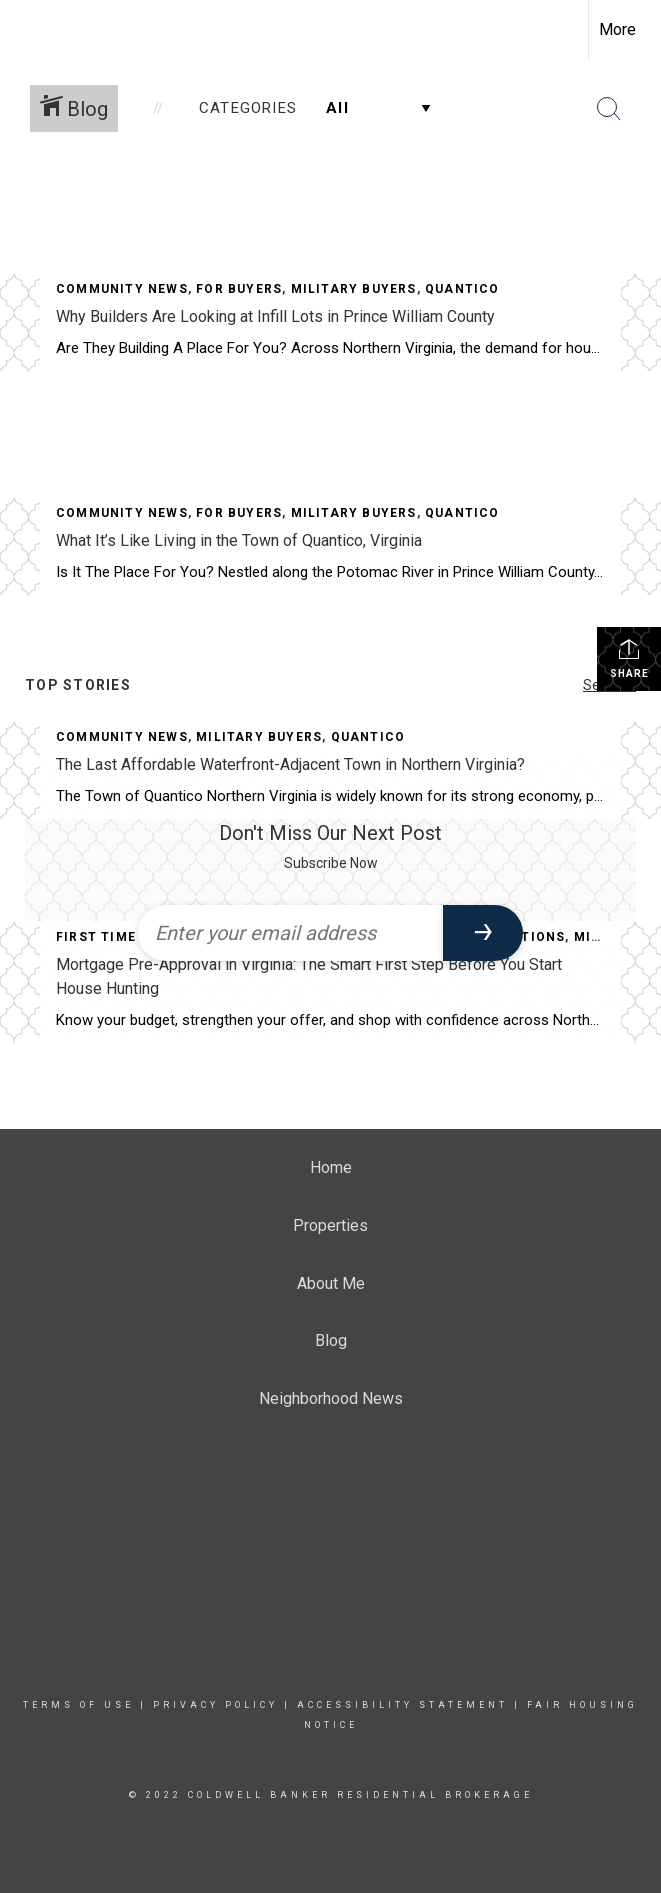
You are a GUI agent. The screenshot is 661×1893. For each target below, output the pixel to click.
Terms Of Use (78, 1705)
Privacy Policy (215, 1705)
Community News (122, 289)
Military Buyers (354, 289)
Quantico (462, 289)
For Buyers (239, 289)
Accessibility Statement (402, 1705)
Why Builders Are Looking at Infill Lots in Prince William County (275, 316)
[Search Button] (609, 109)
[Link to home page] (25, 27)
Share (629, 658)
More (617, 29)
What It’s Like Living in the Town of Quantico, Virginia (239, 540)
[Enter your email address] (291, 933)
